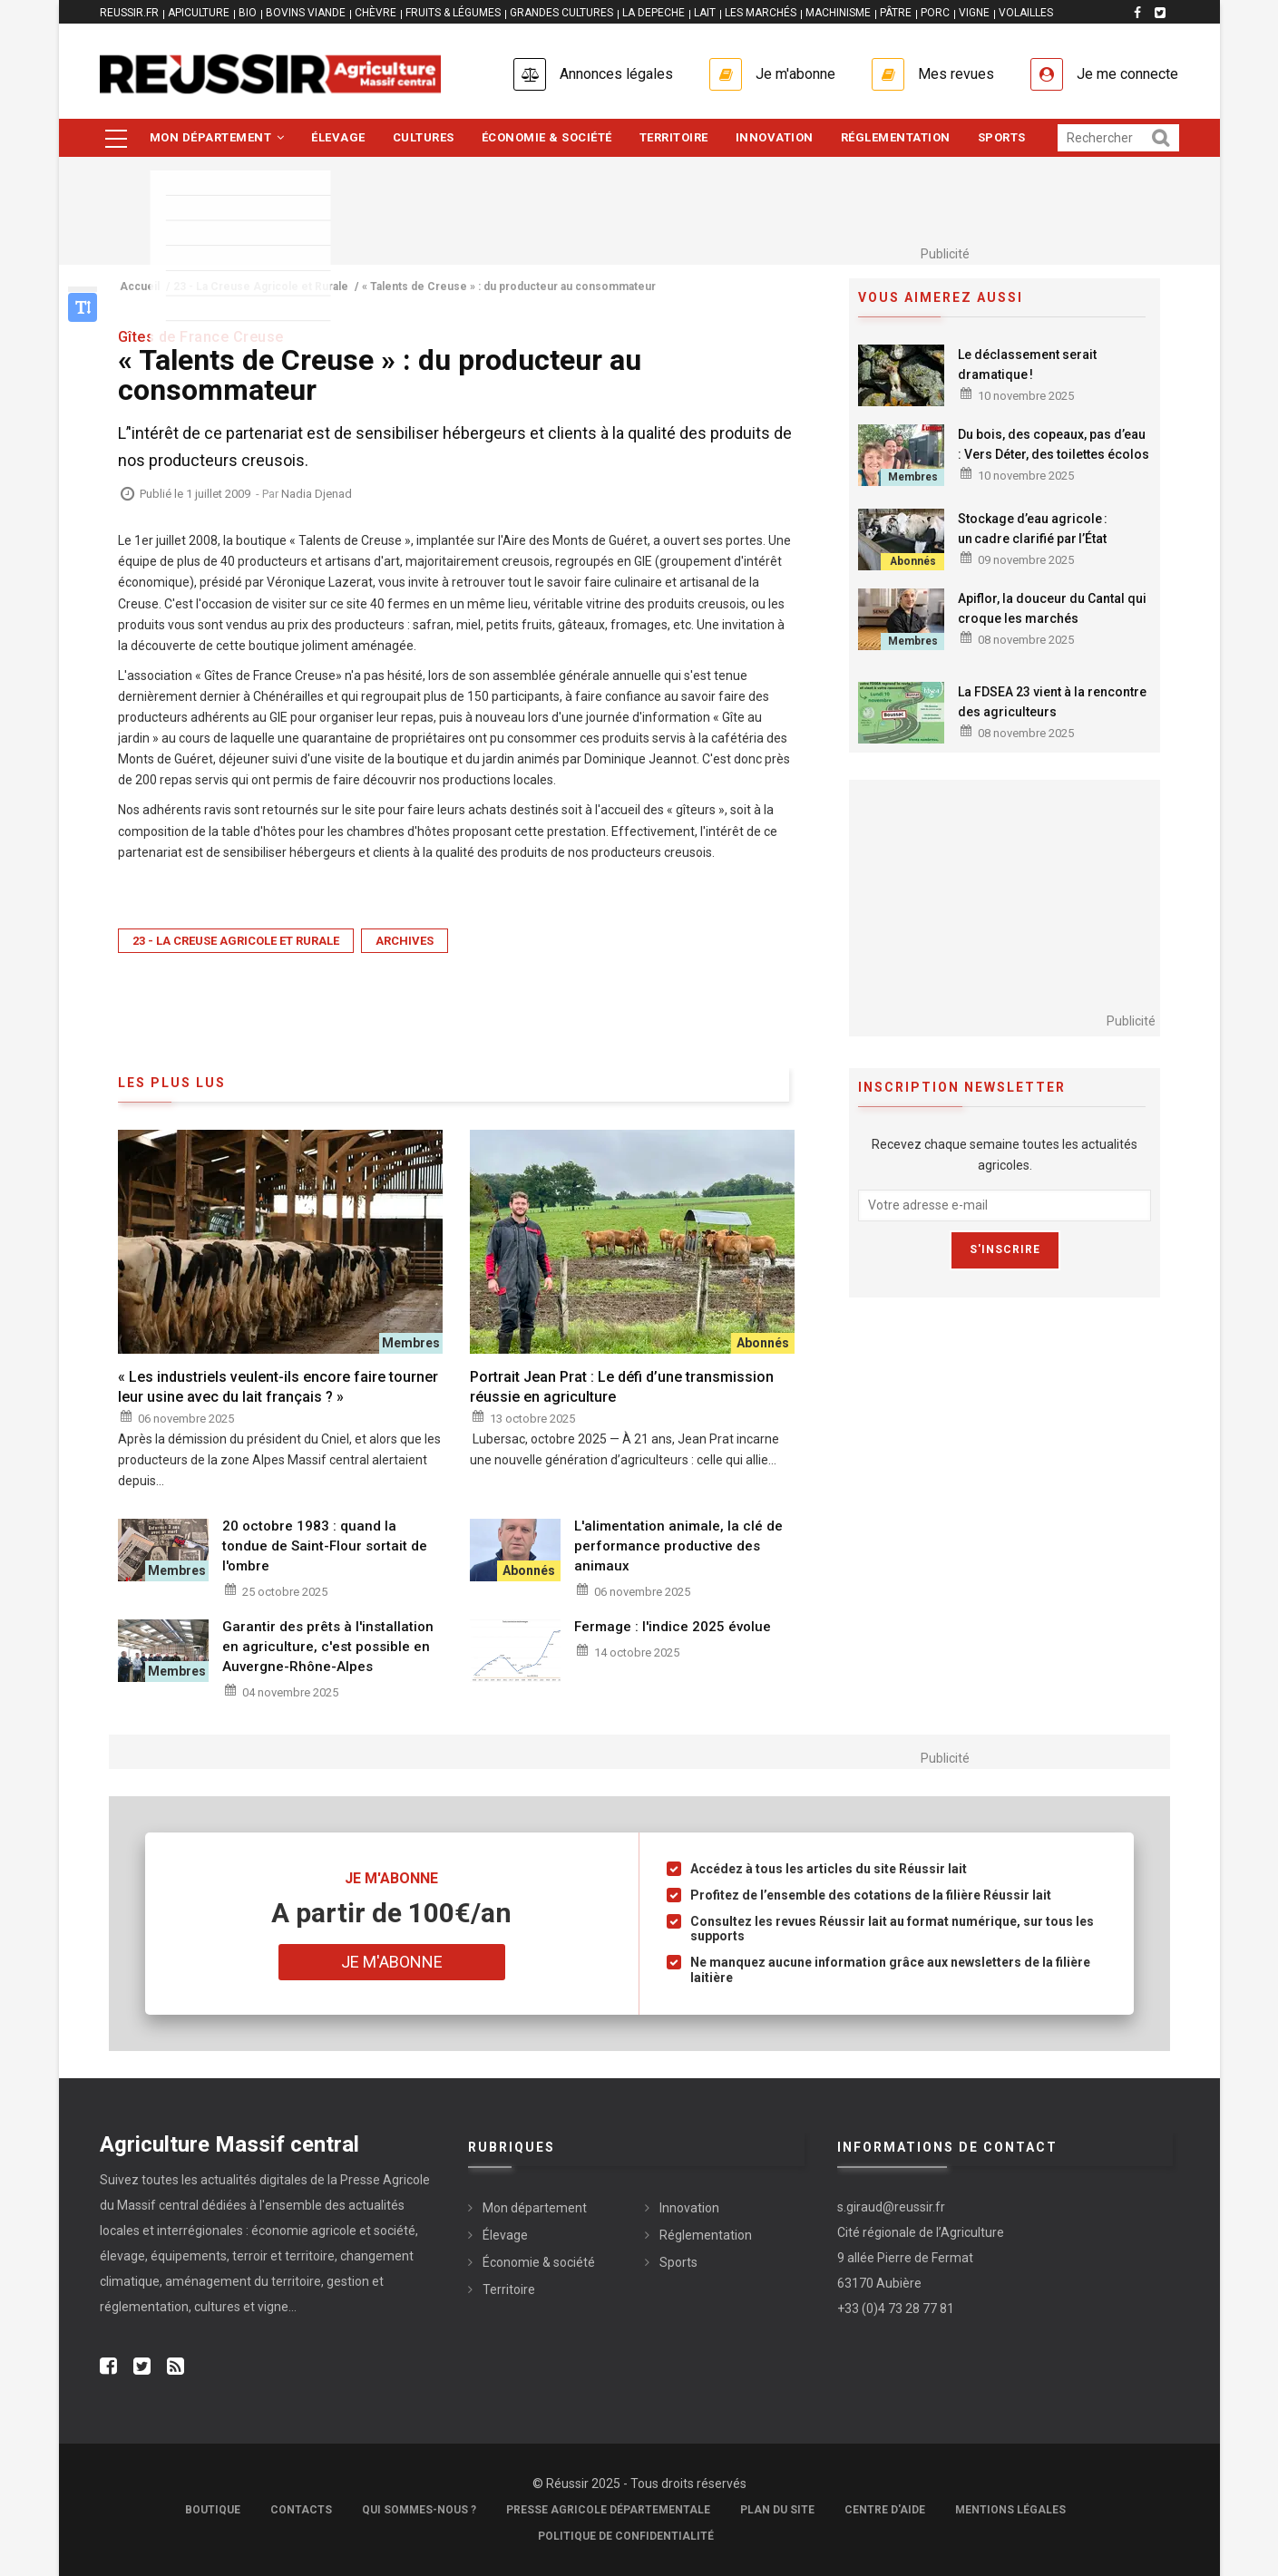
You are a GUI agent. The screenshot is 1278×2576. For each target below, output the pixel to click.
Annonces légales (616, 74)
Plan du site (777, 2509)
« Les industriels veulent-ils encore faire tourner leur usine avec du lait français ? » (278, 1386)
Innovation (775, 137)
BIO (248, 12)
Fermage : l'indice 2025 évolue (672, 1627)
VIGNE (974, 12)
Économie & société (547, 137)
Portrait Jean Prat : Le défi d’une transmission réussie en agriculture (622, 1386)
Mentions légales (1010, 2509)
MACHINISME (838, 12)
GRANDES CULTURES (561, 12)
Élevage (338, 137)
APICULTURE (198, 12)
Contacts (301, 2509)
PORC (935, 12)
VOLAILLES (1026, 12)
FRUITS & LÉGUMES (453, 12)
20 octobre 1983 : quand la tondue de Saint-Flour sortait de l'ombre (324, 1546)
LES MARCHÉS (760, 12)
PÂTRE (896, 12)
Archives (405, 941)
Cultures (423, 137)
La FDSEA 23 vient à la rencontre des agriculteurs (1052, 702)
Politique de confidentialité (626, 2536)
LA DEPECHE (653, 12)
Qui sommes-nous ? (419, 2509)
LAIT (705, 12)
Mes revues (956, 74)
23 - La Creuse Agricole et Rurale (235, 941)
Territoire (673, 137)
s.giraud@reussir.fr (891, 2207)
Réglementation (896, 137)
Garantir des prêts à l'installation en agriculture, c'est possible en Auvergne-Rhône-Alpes (328, 1647)
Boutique (212, 2509)
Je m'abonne (795, 74)
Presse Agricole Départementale (608, 2509)
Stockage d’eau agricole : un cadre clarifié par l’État (1032, 528)
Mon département (217, 137)
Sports (1002, 137)
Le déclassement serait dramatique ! (1027, 364)
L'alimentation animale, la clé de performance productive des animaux (678, 1546)
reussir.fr (129, 12)
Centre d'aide (884, 2509)
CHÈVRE (375, 12)
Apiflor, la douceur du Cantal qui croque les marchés (1052, 608)
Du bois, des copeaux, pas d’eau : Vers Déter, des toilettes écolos (1053, 444)
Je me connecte (1127, 74)
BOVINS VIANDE (306, 12)
